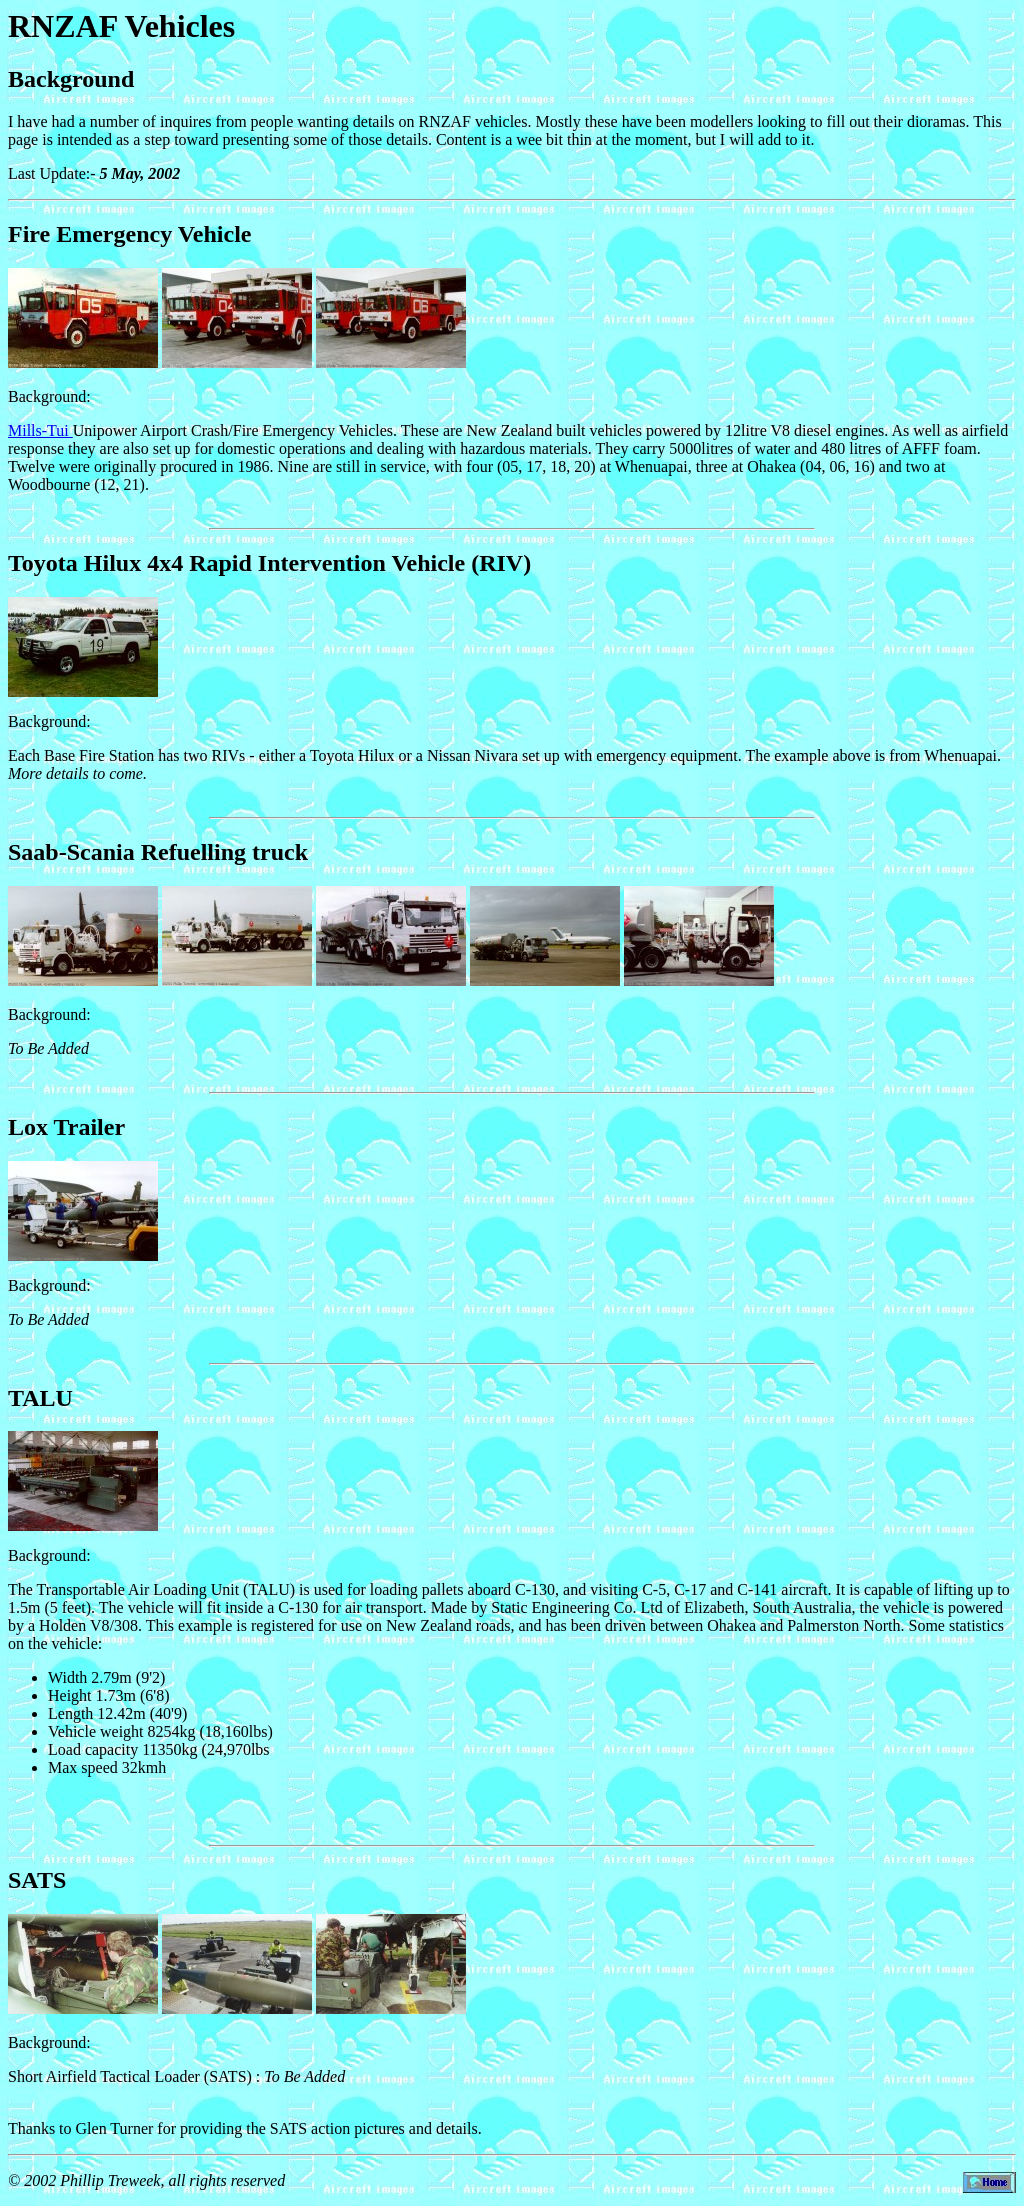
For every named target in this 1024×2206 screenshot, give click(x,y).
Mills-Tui (40, 430)
